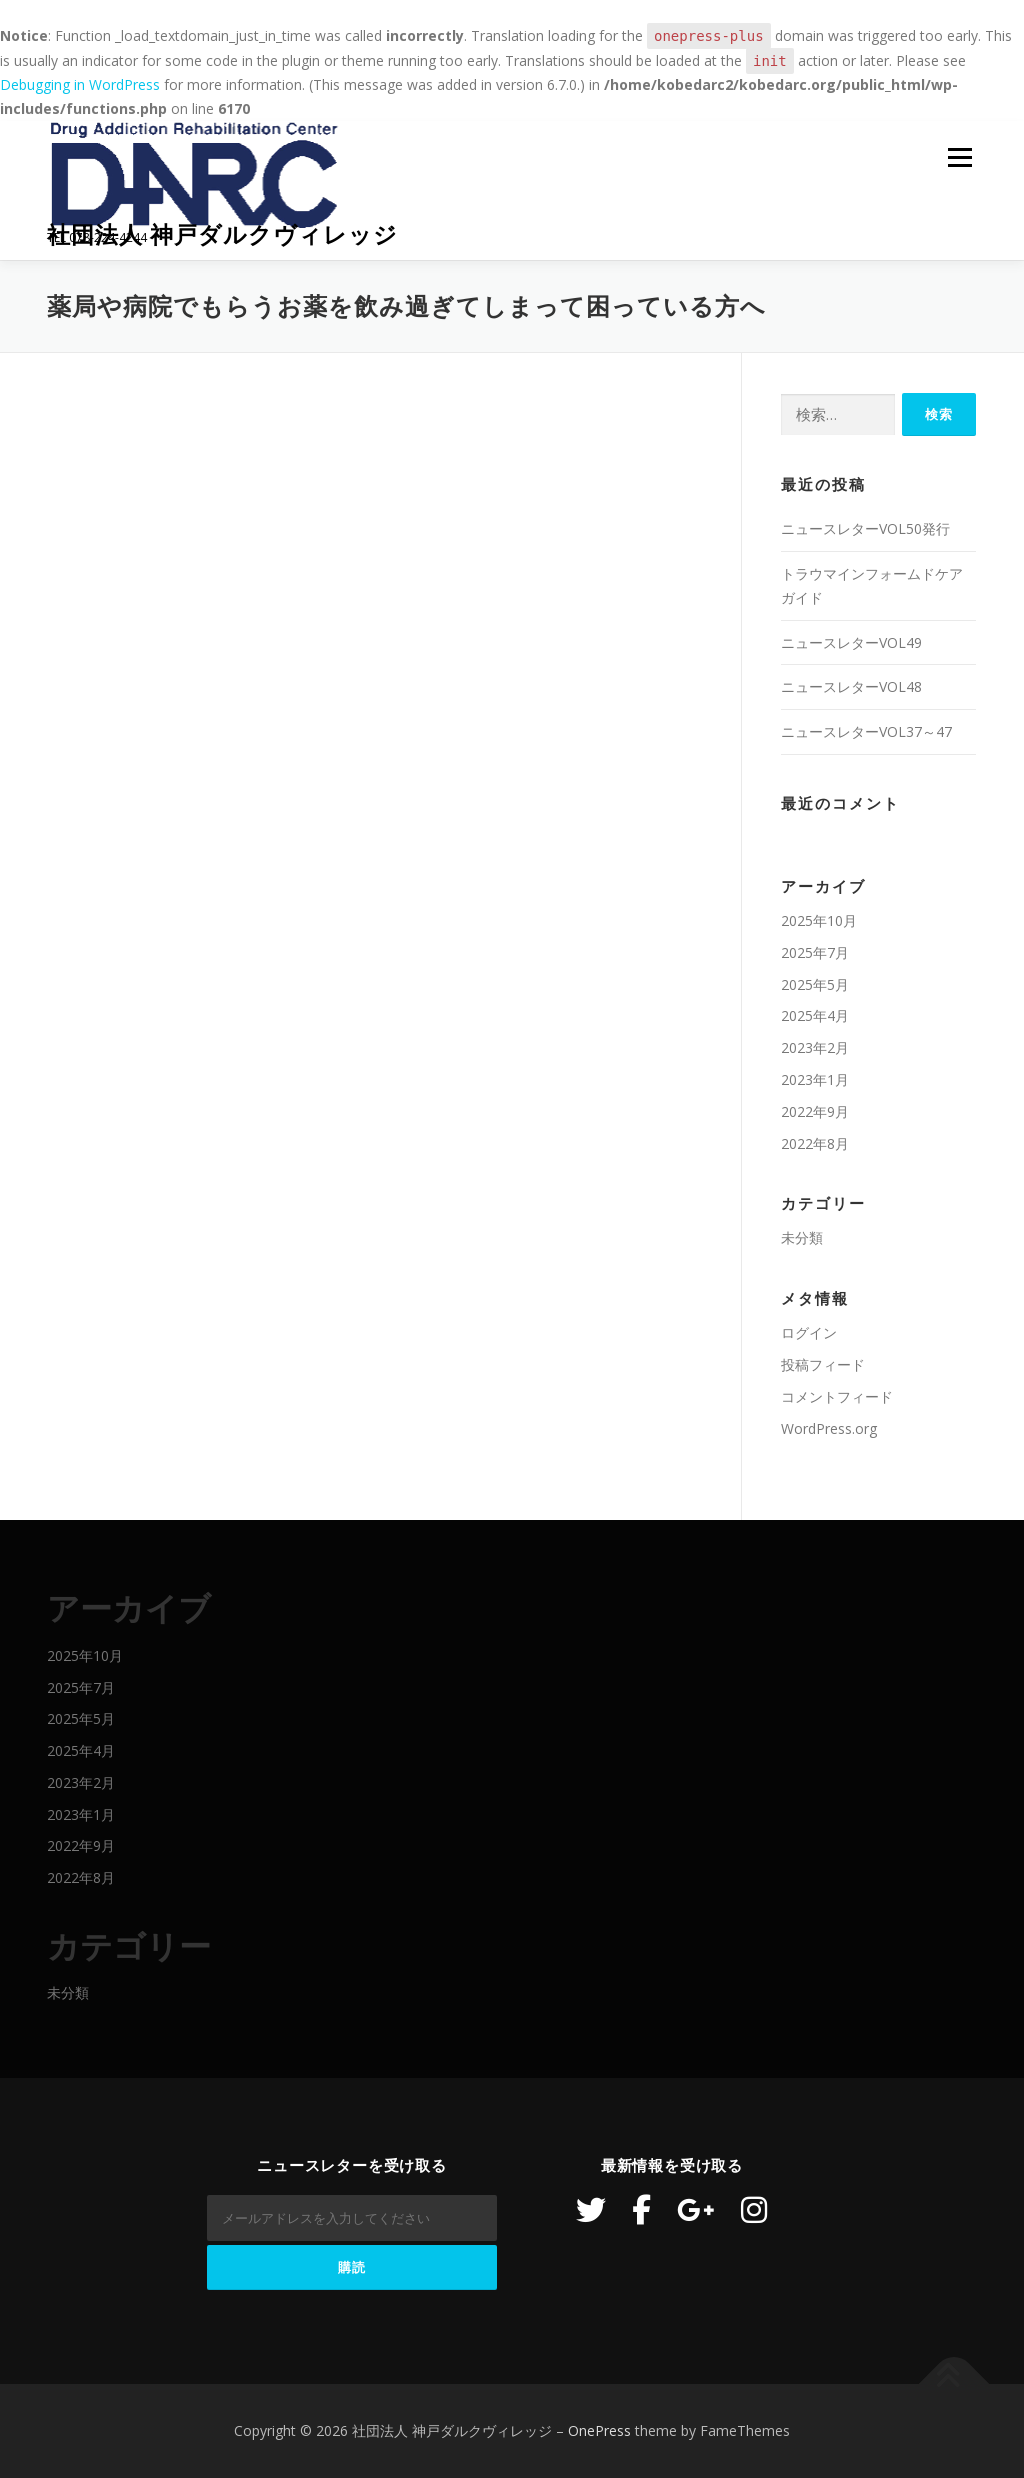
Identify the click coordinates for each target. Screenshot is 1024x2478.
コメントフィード (837, 1396)
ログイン (809, 1332)
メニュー (959, 158)
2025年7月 (815, 952)
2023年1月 (815, 1079)
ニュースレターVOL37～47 (866, 731)
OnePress (599, 2430)
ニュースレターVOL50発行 (865, 528)
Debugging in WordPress (80, 84)
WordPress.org (829, 1428)
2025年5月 (815, 984)
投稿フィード (823, 1364)
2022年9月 (815, 1111)
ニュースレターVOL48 (851, 686)
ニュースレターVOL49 (851, 642)
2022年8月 (815, 1143)
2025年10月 (819, 920)
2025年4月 (815, 1015)
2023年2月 (815, 1047)
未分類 (802, 1237)
